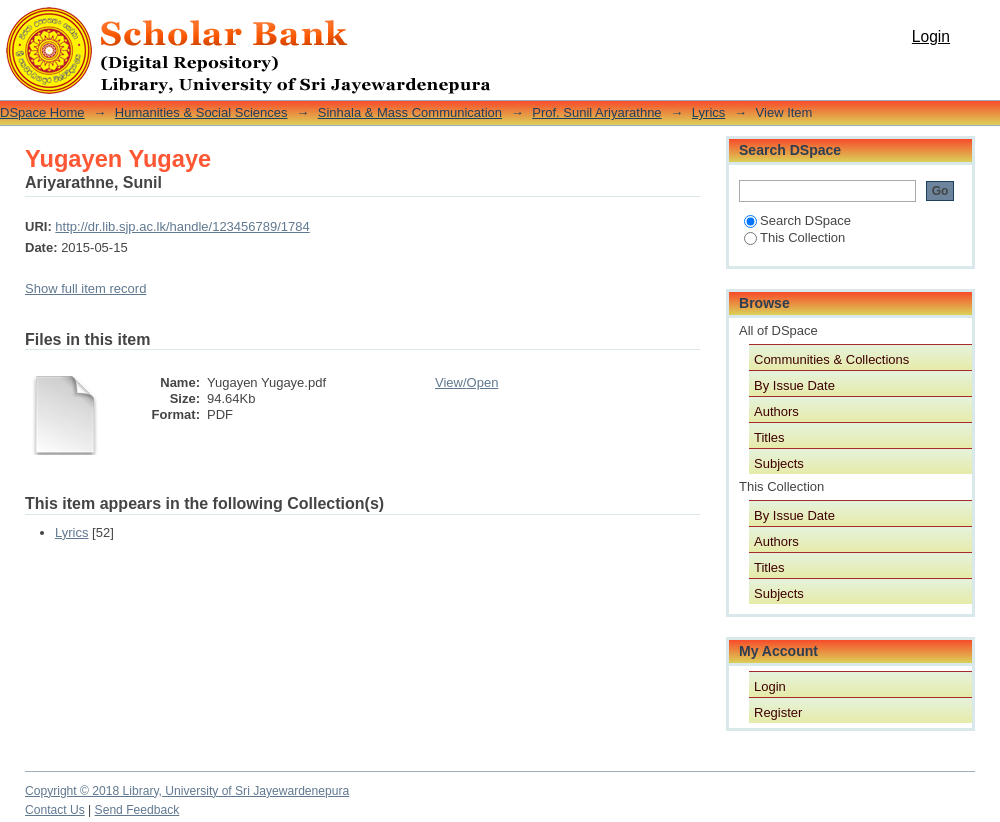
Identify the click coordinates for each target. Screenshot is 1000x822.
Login (931, 36)
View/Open (466, 382)
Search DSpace (797, 220)
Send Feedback (137, 810)
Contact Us (55, 810)
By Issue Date (794, 385)
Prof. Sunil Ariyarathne (596, 112)
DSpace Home (42, 112)
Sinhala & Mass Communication (410, 112)
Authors (776, 411)
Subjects (779, 463)
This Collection (794, 237)
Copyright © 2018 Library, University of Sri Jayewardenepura (187, 791)
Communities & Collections (831, 359)
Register (778, 712)
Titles (769, 437)
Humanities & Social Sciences (201, 112)
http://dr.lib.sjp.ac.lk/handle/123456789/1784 (182, 226)
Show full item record (85, 288)
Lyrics (708, 112)
